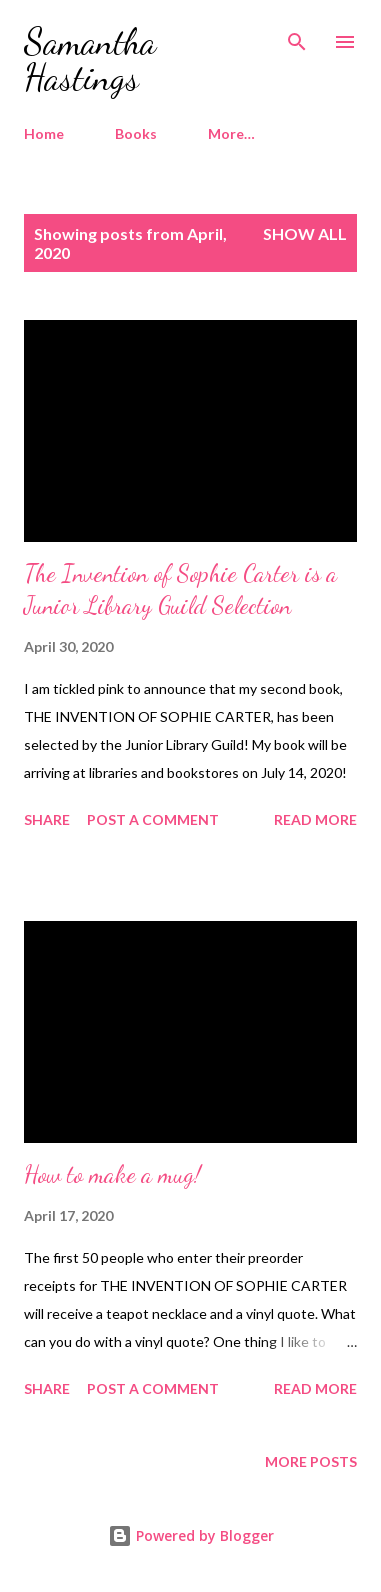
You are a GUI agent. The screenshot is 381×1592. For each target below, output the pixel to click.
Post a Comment (153, 819)
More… (231, 133)
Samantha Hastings (90, 59)
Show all (305, 233)
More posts (311, 1461)
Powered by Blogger (191, 1535)
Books (136, 133)
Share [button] (47, 819)
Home (44, 133)
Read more (315, 819)
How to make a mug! (112, 1174)
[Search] (297, 36)
